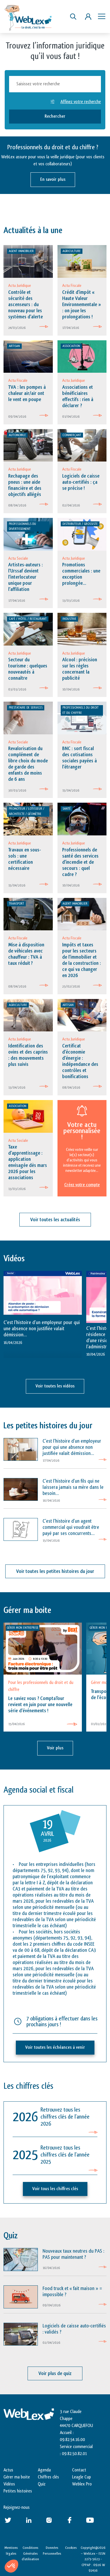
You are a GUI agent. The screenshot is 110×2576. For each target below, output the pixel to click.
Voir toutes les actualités (55, 1219)
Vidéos (9, 2484)
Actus (8, 2470)
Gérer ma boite (17, 2477)
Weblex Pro (82, 2484)
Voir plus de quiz (55, 2373)
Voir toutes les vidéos (55, 1386)
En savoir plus (52, 179)
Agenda (44, 2470)
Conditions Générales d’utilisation (30, 2553)
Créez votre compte (82, 1185)
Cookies (71, 2547)
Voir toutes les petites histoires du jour (55, 1571)
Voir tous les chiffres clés (55, 2189)
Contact (79, 2470)
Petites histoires (18, 2491)
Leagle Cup (81, 2477)
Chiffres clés (48, 2477)
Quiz (41, 2484)
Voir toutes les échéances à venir (55, 2047)
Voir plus (55, 1748)
